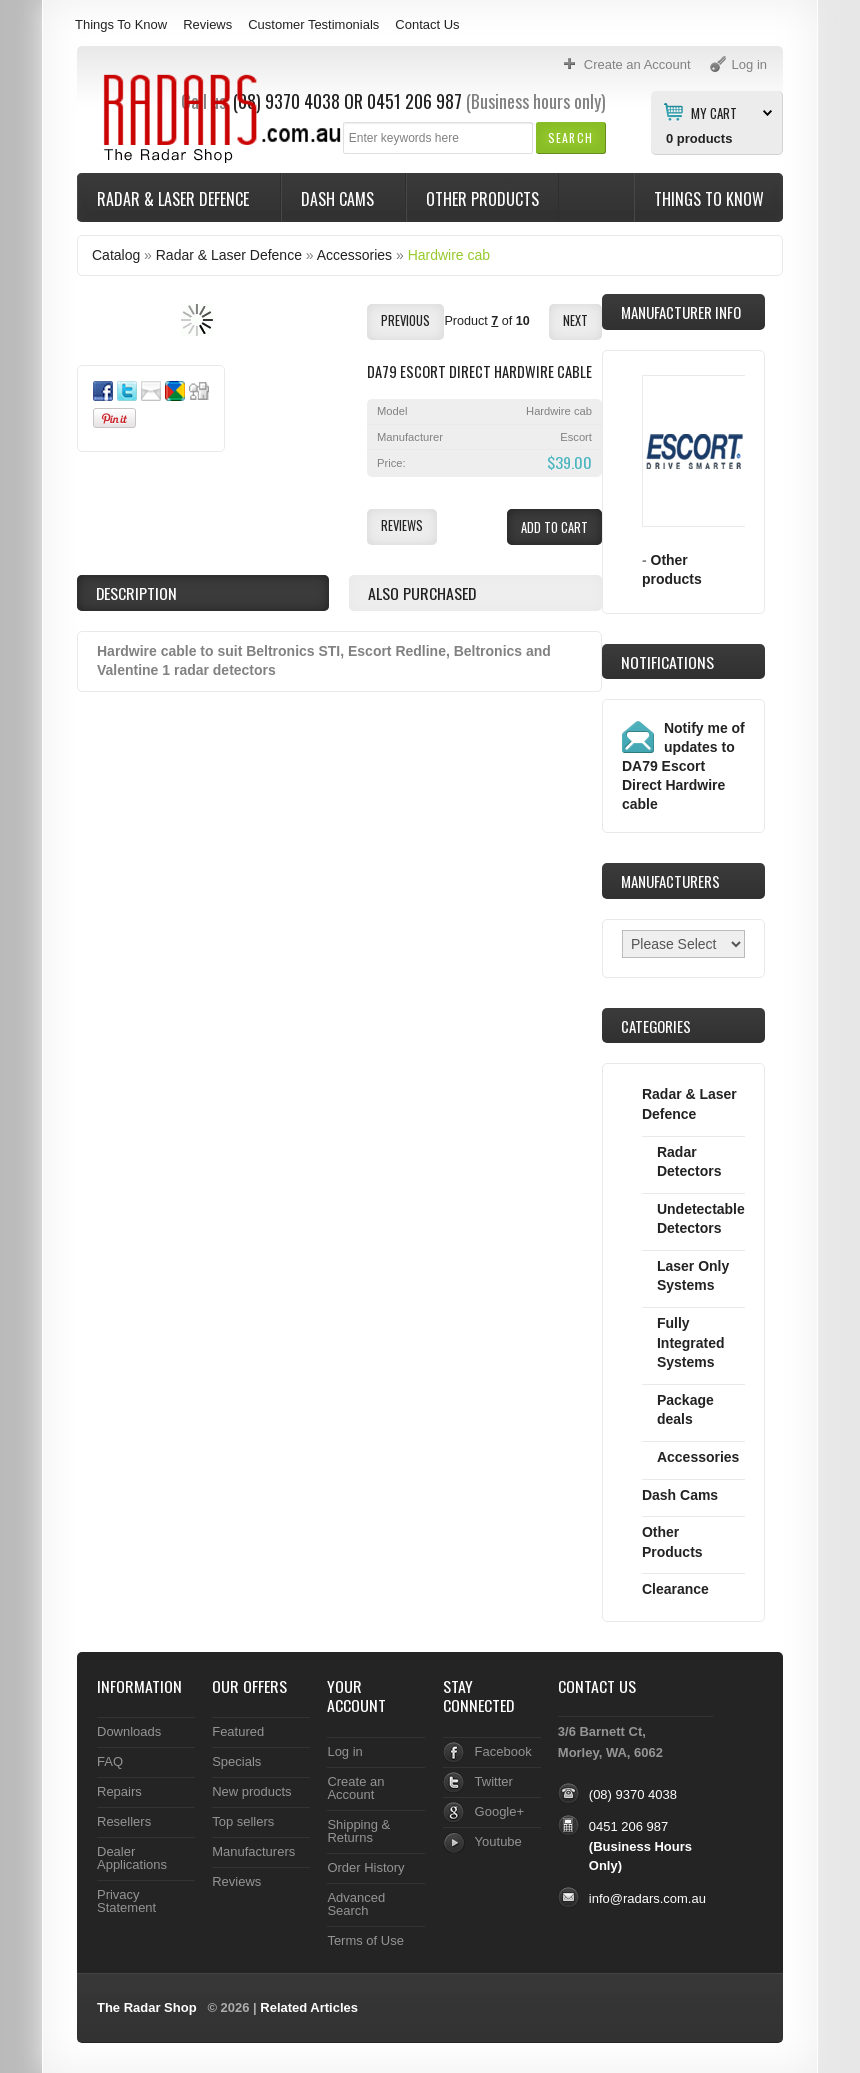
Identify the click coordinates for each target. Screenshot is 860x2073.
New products (251, 1791)
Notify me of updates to (683, 766)
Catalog (116, 255)
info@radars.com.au (647, 1898)
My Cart (714, 112)
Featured (238, 1731)
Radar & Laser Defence (175, 199)
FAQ (110, 1761)
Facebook (503, 1751)
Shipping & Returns (358, 1831)
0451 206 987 (414, 101)
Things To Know (121, 24)
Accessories (354, 255)
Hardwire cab (449, 255)
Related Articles (309, 2007)
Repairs (119, 1791)
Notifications (667, 662)
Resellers (124, 1821)
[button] (570, 137)
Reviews (207, 24)
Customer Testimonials (313, 24)
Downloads (129, 1731)
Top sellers (243, 1821)
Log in (344, 1751)
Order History (365, 1867)
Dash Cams (339, 199)
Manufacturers (253, 1851)
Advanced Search (356, 1904)
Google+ (499, 1811)
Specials (236, 1761)
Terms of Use (365, 1940)
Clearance (675, 1589)
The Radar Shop (147, 2007)
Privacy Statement (126, 1901)
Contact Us (427, 24)
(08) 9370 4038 (633, 1794)
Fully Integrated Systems (691, 1342)
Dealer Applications (132, 1858)
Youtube (498, 1841)
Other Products (482, 199)
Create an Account (355, 1788)
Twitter (494, 1781)
